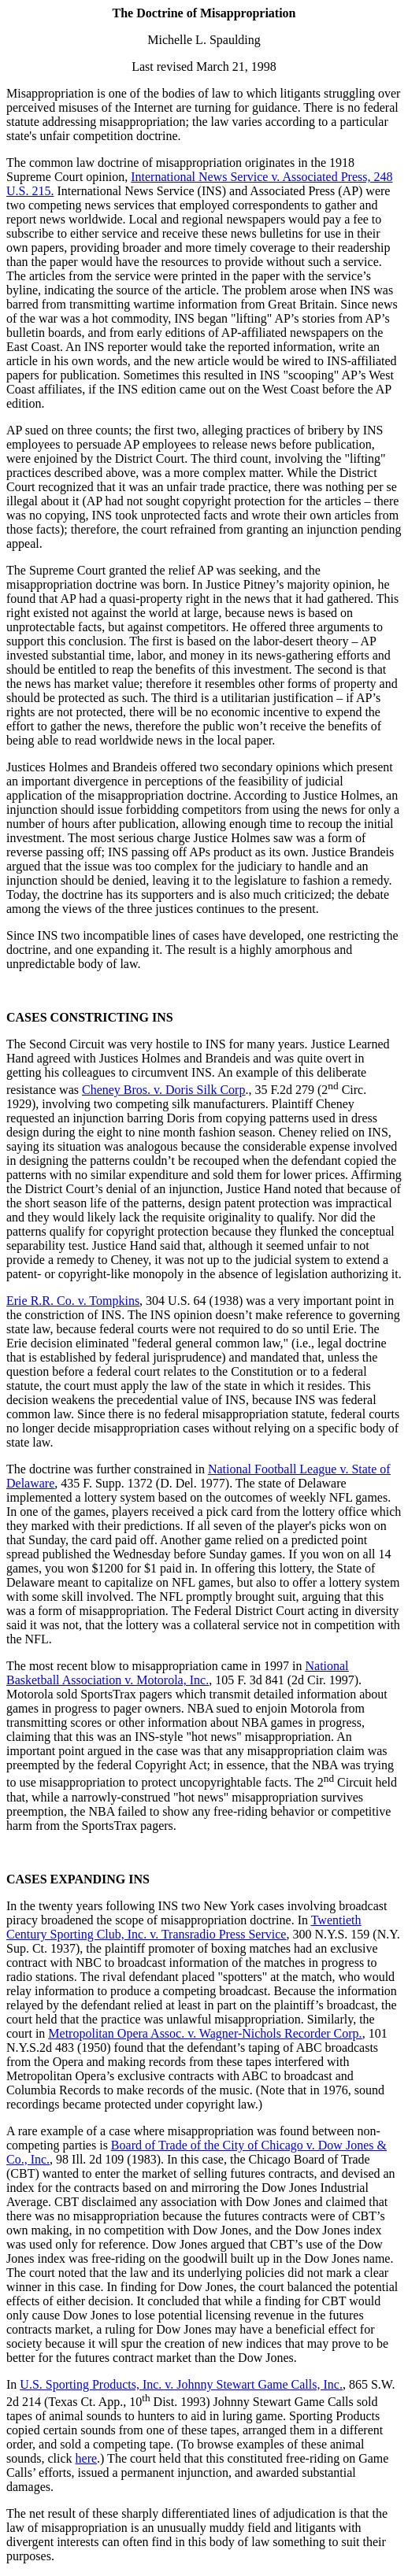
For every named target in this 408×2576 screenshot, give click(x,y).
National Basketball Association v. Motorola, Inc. (177, 1673)
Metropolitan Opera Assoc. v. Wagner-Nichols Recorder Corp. (205, 2033)
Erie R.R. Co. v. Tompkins (72, 1300)
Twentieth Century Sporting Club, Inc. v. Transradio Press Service (183, 1927)
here (87, 2458)
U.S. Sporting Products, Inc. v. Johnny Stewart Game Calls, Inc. (181, 2384)
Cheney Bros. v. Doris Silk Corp (163, 1089)
